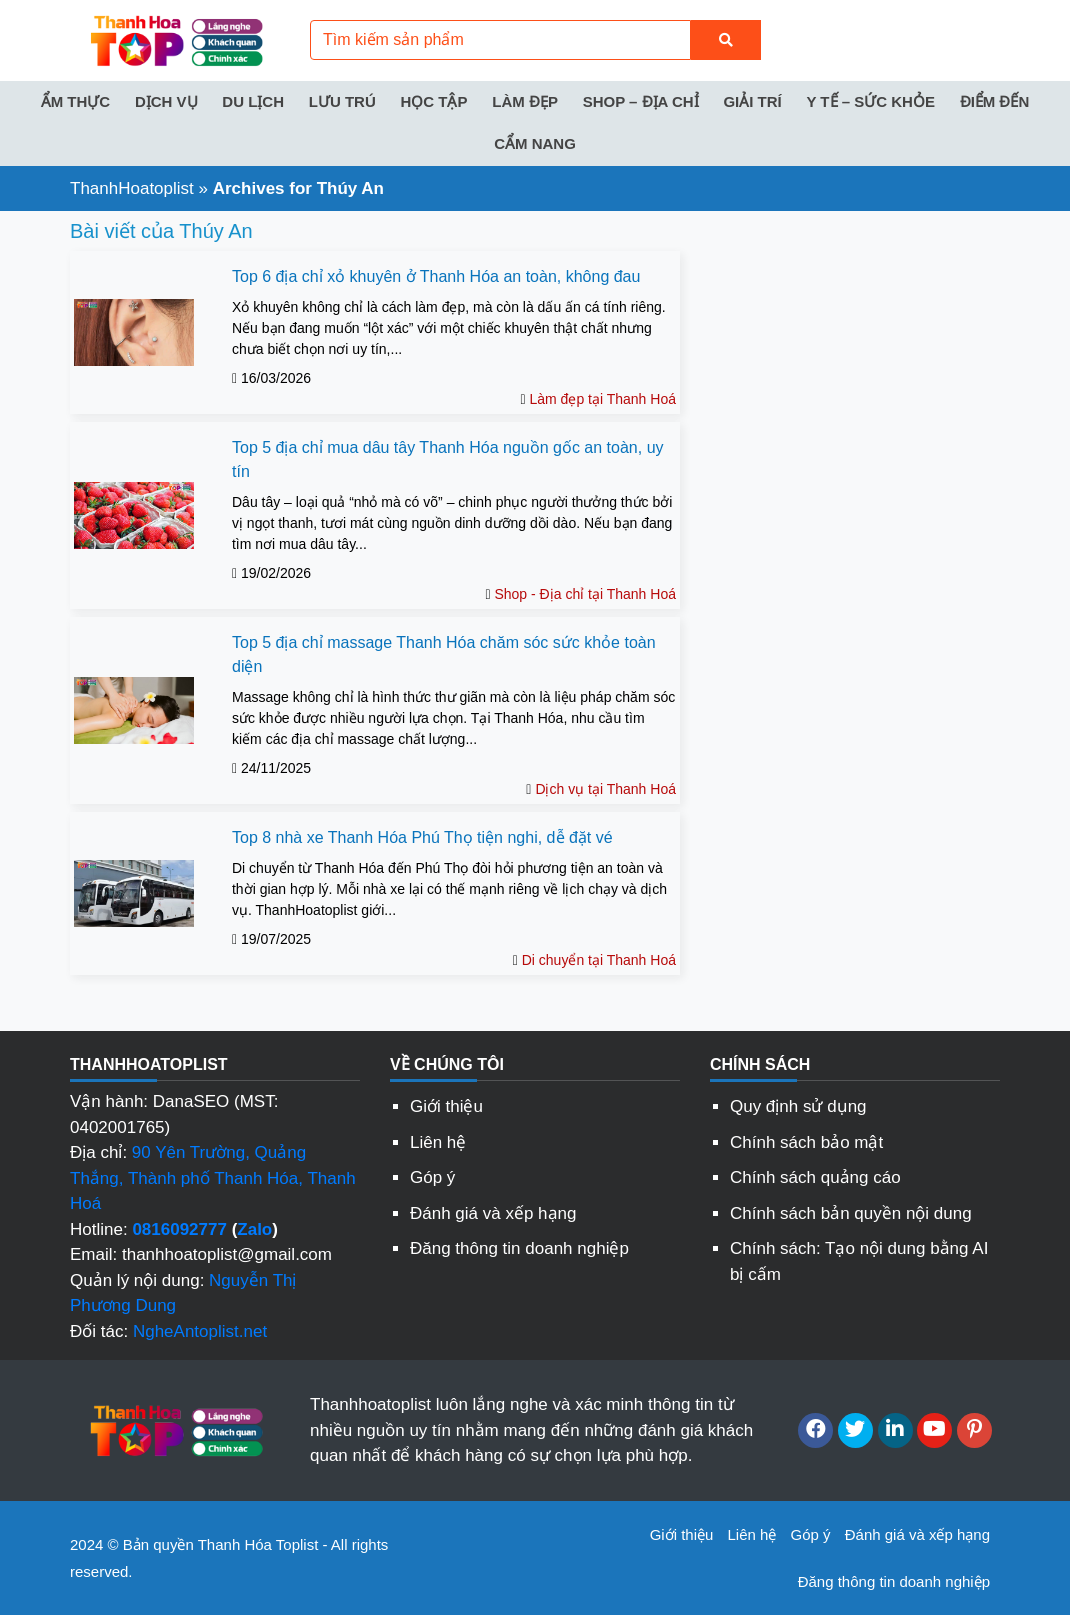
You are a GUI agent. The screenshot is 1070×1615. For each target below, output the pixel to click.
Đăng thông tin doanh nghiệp (519, 1248)
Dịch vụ (166, 101)
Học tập (433, 101)
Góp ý (432, 1177)
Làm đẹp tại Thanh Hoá (602, 399)
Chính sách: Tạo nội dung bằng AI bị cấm (859, 1261)
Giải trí (752, 101)
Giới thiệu (446, 1106)
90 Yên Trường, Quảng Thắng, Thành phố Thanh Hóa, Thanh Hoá (213, 1178)
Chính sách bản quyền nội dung (851, 1213)
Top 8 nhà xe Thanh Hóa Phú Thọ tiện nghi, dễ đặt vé (422, 837)
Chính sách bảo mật (806, 1142)
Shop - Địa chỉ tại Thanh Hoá (585, 594)
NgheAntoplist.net (200, 1331)
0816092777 (179, 1229)
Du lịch (253, 101)
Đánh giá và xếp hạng (493, 1213)
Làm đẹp (525, 101)
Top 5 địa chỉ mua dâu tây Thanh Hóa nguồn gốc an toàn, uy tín (448, 459)
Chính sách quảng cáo (815, 1177)
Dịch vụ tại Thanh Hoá (605, 789)
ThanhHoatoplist (132, 188)
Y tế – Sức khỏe (870, 101)
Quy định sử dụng (798, 1106)
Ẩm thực (76, 101)
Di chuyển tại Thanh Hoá (599, 960)
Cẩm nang (535, 143)
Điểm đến (995, 101)
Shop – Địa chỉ (641, 101)
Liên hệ (438, 1142)
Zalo (254, 1229)
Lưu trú (342, 101)
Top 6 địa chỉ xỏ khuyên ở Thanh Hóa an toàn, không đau (436, 276)
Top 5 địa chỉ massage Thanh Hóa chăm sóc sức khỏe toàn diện (444, 654)
